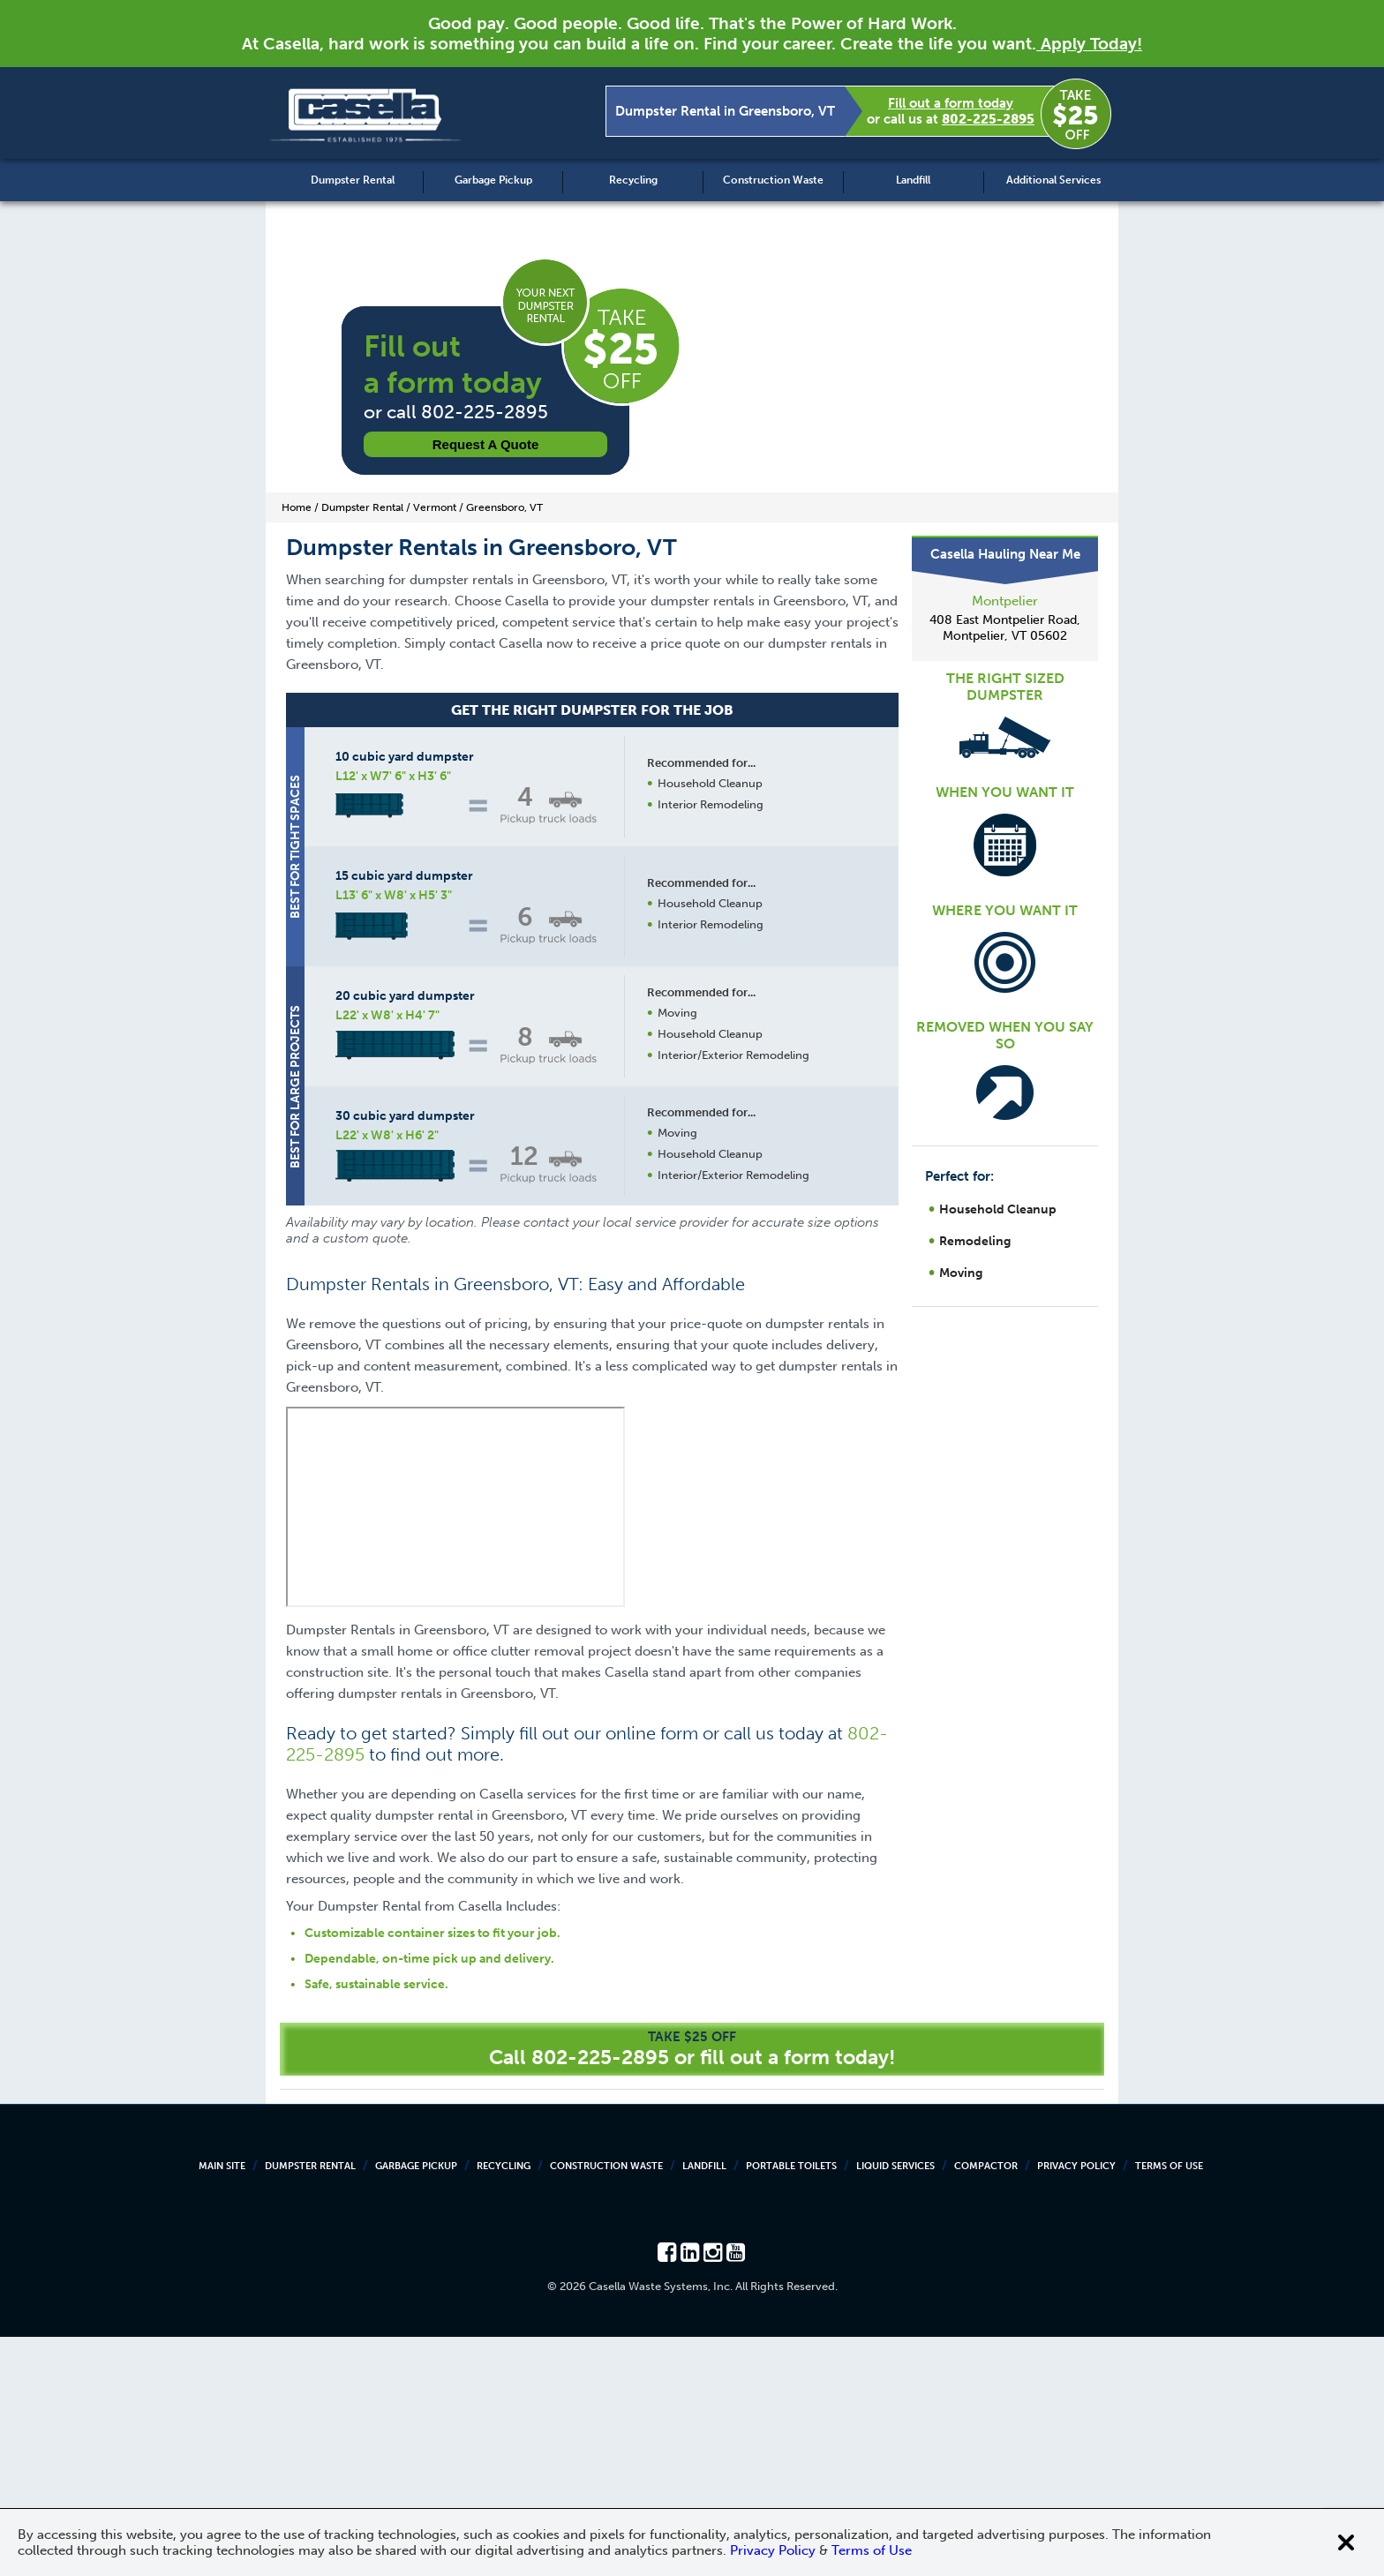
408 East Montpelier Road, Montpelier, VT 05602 (1004, 627)
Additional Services (1053, 180)
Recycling (633, 180)
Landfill (913, 180)
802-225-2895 (988, 119)
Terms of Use (1169, 2405)
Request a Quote (485, 444)
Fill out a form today (950, 103)
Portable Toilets (791, 2405)
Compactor (986, 2405)
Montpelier (1005, 601)
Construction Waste (773, 180)
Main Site (222, 2405)
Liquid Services (895, 2405)
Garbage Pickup (493, 180)
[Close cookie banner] (1346, 2542)
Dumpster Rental (353, 180)
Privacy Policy (1076, 2405)
